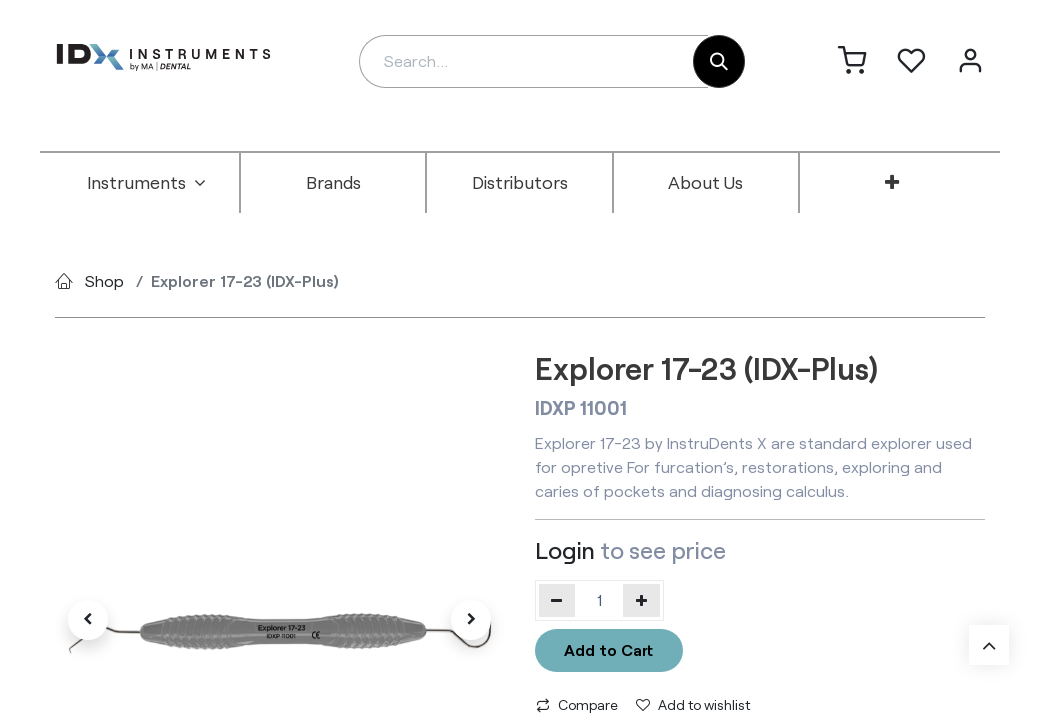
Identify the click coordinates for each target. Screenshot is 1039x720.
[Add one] (641, 600)
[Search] (719, 61)
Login (565, 550)
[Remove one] (557, 600)
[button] (89, 620)
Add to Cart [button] (608, 649)
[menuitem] (147, 183)
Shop (104, 280)
